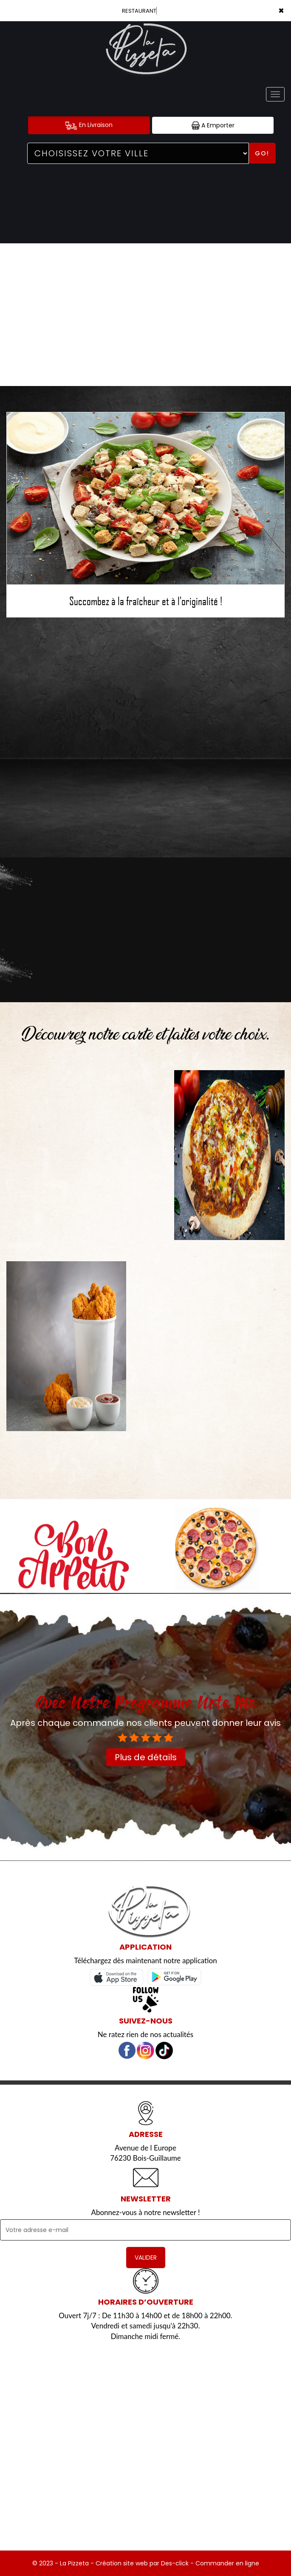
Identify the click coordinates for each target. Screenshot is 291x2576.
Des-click (175, 2563)
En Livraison (89, 125)
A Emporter (213, 125)
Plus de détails (146, 1757)
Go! (262, 153)
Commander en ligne (227, 2563)
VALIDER (146, 2257)
